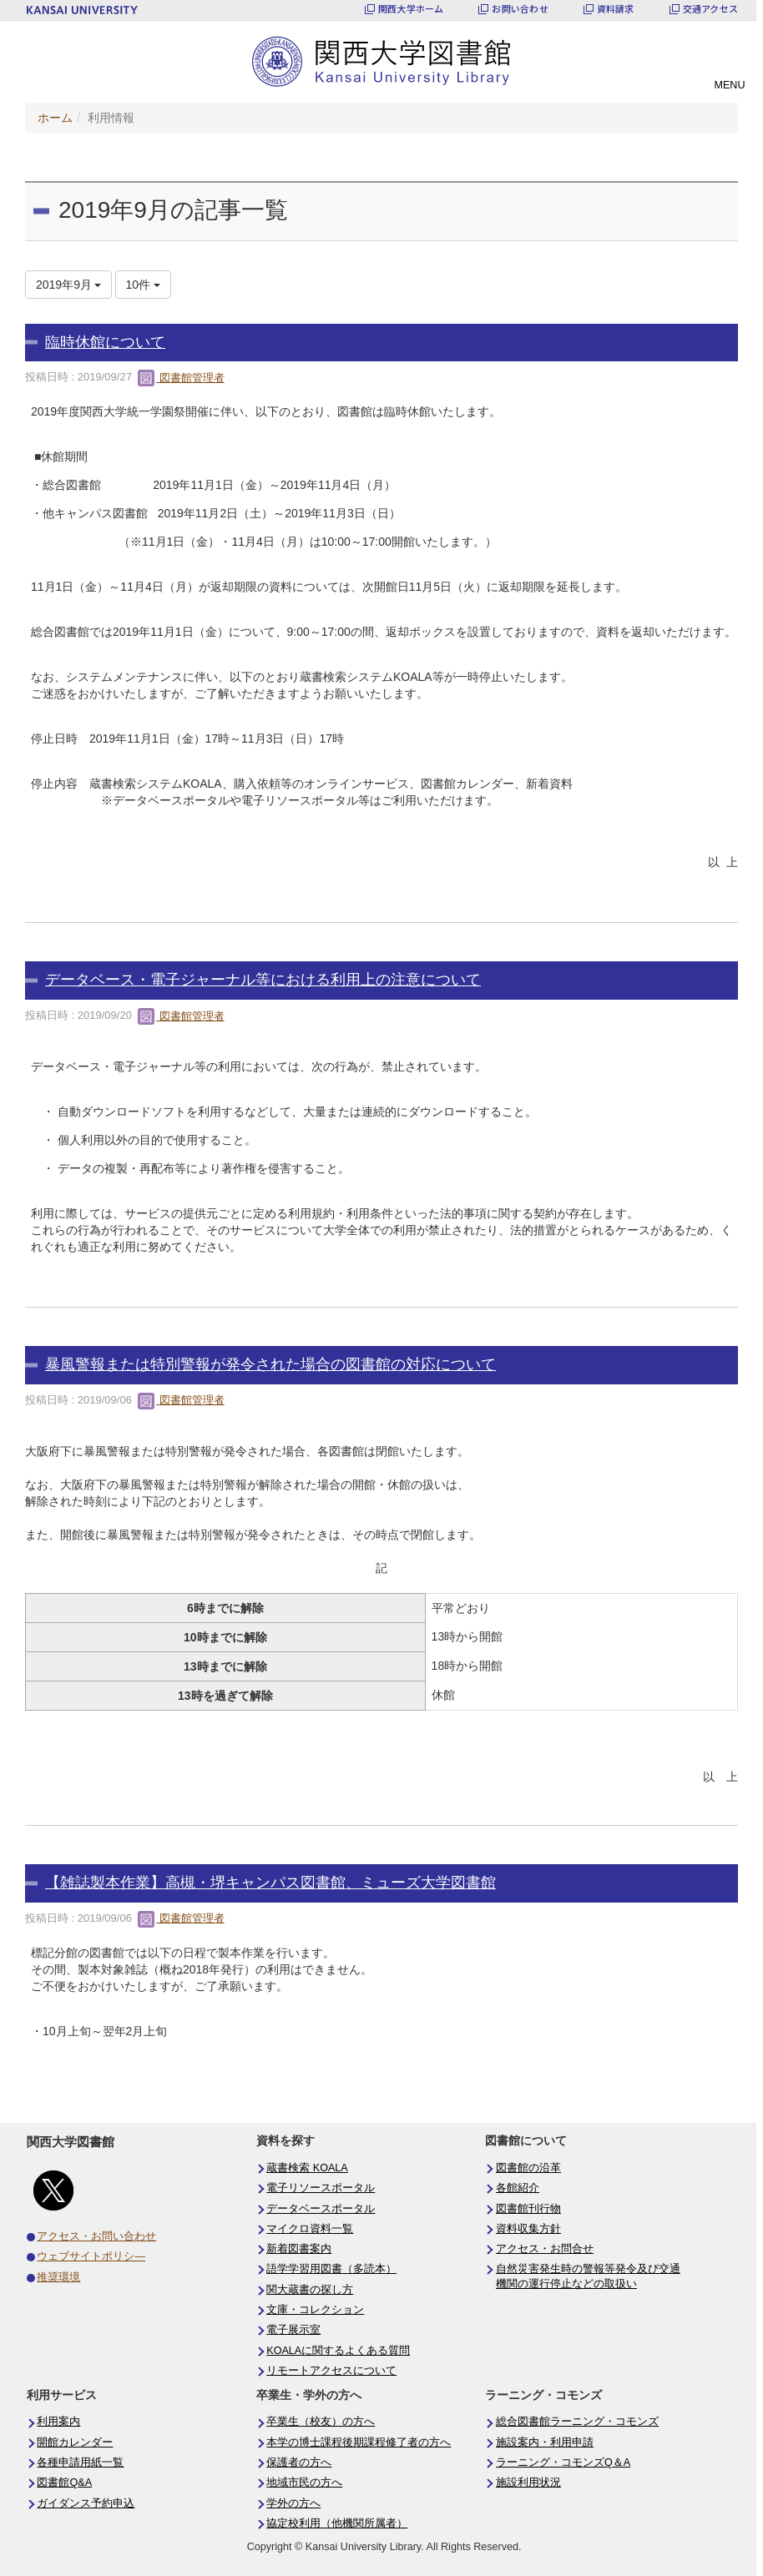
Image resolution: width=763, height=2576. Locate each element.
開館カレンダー (75, 2442)
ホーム (55, 117)
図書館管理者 (181, 377)
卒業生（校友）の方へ (320, 2421)
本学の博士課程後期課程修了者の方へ (358, 2442)
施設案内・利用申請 (545, 2442)
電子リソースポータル (320, 2188)
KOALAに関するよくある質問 (338, 2351)
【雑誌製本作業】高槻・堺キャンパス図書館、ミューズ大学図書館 (270, 1882)
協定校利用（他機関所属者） (336, 2523)
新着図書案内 (298, 2249)
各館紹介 (517, 2188)
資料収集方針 (528, 2229)
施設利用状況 (528, 2482)
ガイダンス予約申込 (85, 2503)
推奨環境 (58, 2277)
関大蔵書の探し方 (309, 2290)
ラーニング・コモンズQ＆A (563, 2462)
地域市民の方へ (304, 2482)
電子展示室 (293, 2330)
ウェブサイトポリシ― (91, 2256)
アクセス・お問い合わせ (96, 2236)
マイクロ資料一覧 (309, 2229)
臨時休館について (105, 342)
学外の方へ (293, 2503)
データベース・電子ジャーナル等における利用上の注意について (263, 979)
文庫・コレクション (315, 2310)
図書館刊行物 (528, 2209)
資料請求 (615, 9)
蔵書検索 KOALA (307, 2168)
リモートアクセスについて (331, 2371)
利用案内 (58, 2421)
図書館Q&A (64, 2482)
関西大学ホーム (411, 9)
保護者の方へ (298, 2462)
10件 (143, 284)
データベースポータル (320, 2209)
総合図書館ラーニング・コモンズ (577, 2421)
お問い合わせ (520, 9)
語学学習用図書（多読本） (331, 2269)
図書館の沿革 (528, 2168)
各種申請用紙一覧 (80, 2462)
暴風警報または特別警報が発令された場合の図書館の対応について (270, 1364)
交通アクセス (710, 9)
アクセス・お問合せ (545, 2249)
